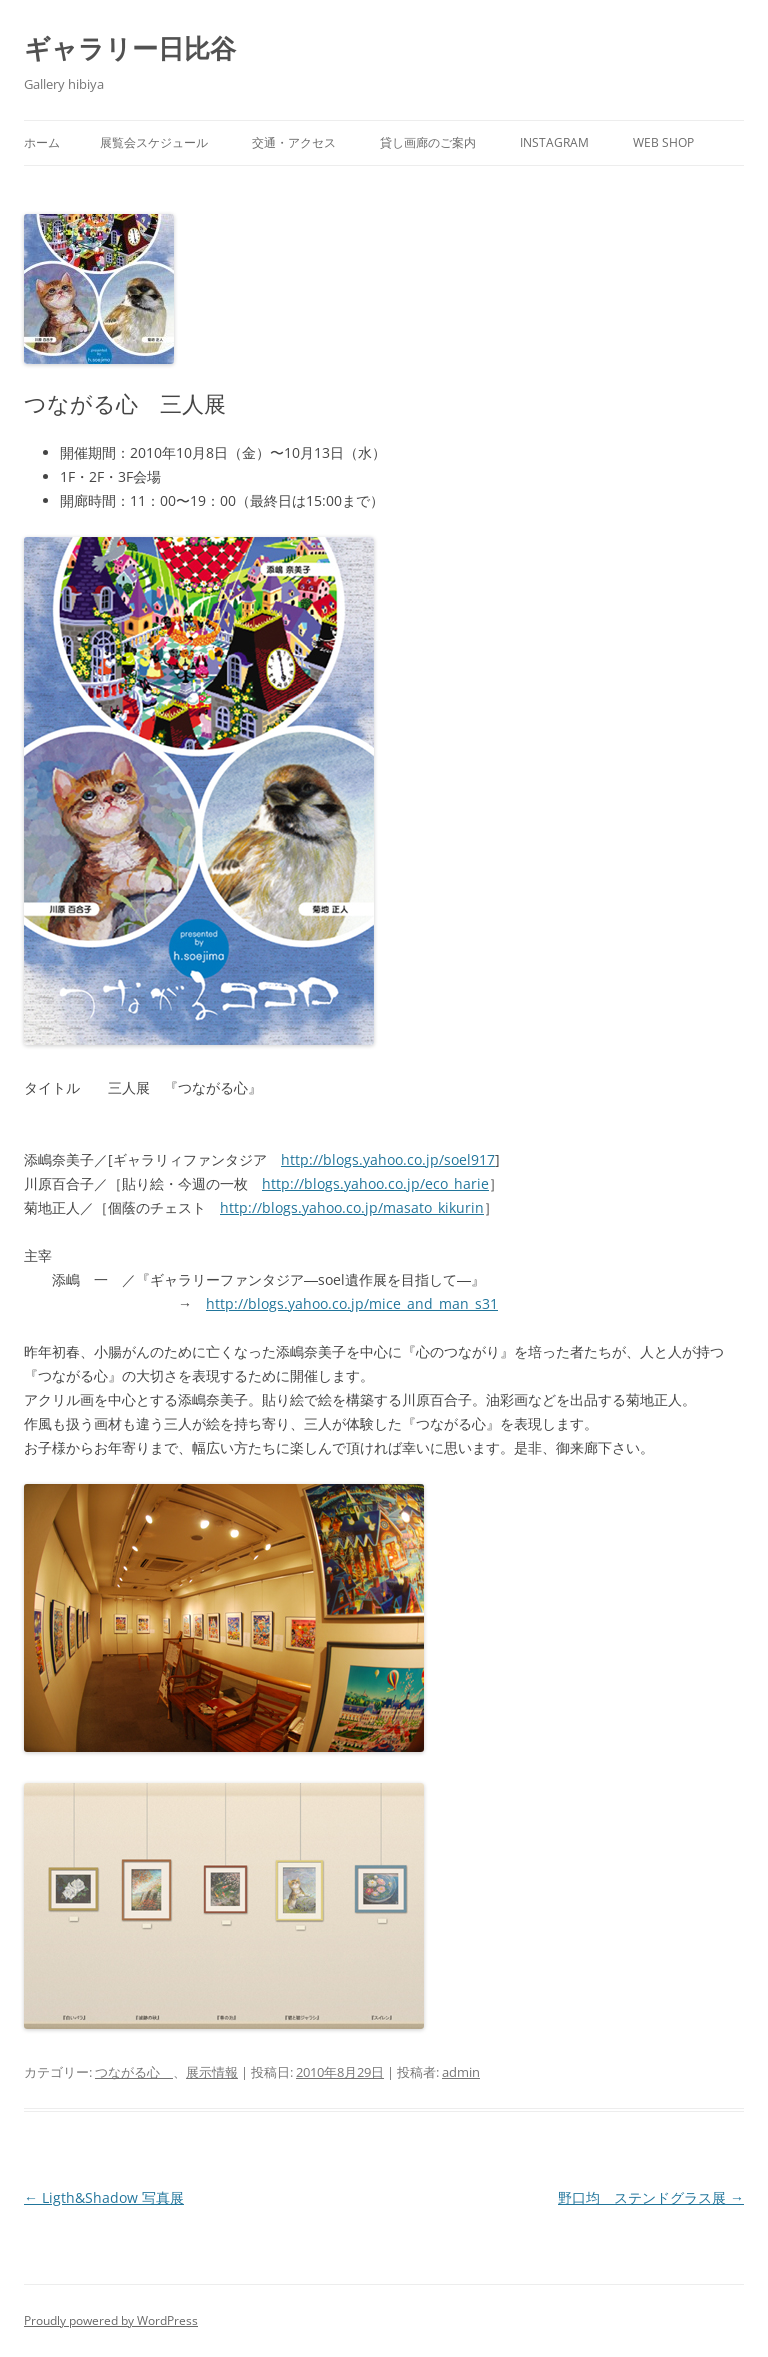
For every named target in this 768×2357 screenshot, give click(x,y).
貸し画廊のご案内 (428, 142)
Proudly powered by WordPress (111, 2320)
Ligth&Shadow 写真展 (104, 2197)
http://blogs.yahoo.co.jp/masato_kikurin (352, 1207)
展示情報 (212, 2072)
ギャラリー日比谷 (130, 48)
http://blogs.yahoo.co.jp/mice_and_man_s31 (352, 1303)
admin (461, 2072)
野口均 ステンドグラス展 (651, 2197)
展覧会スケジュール (154, 142)
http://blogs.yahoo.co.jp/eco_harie (375, 1183)
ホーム (42, 142)
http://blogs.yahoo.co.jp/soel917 (388, 1159)
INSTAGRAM (554, 142)
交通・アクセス (294, 142)
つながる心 (134, 2072)
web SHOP (663, 142)
